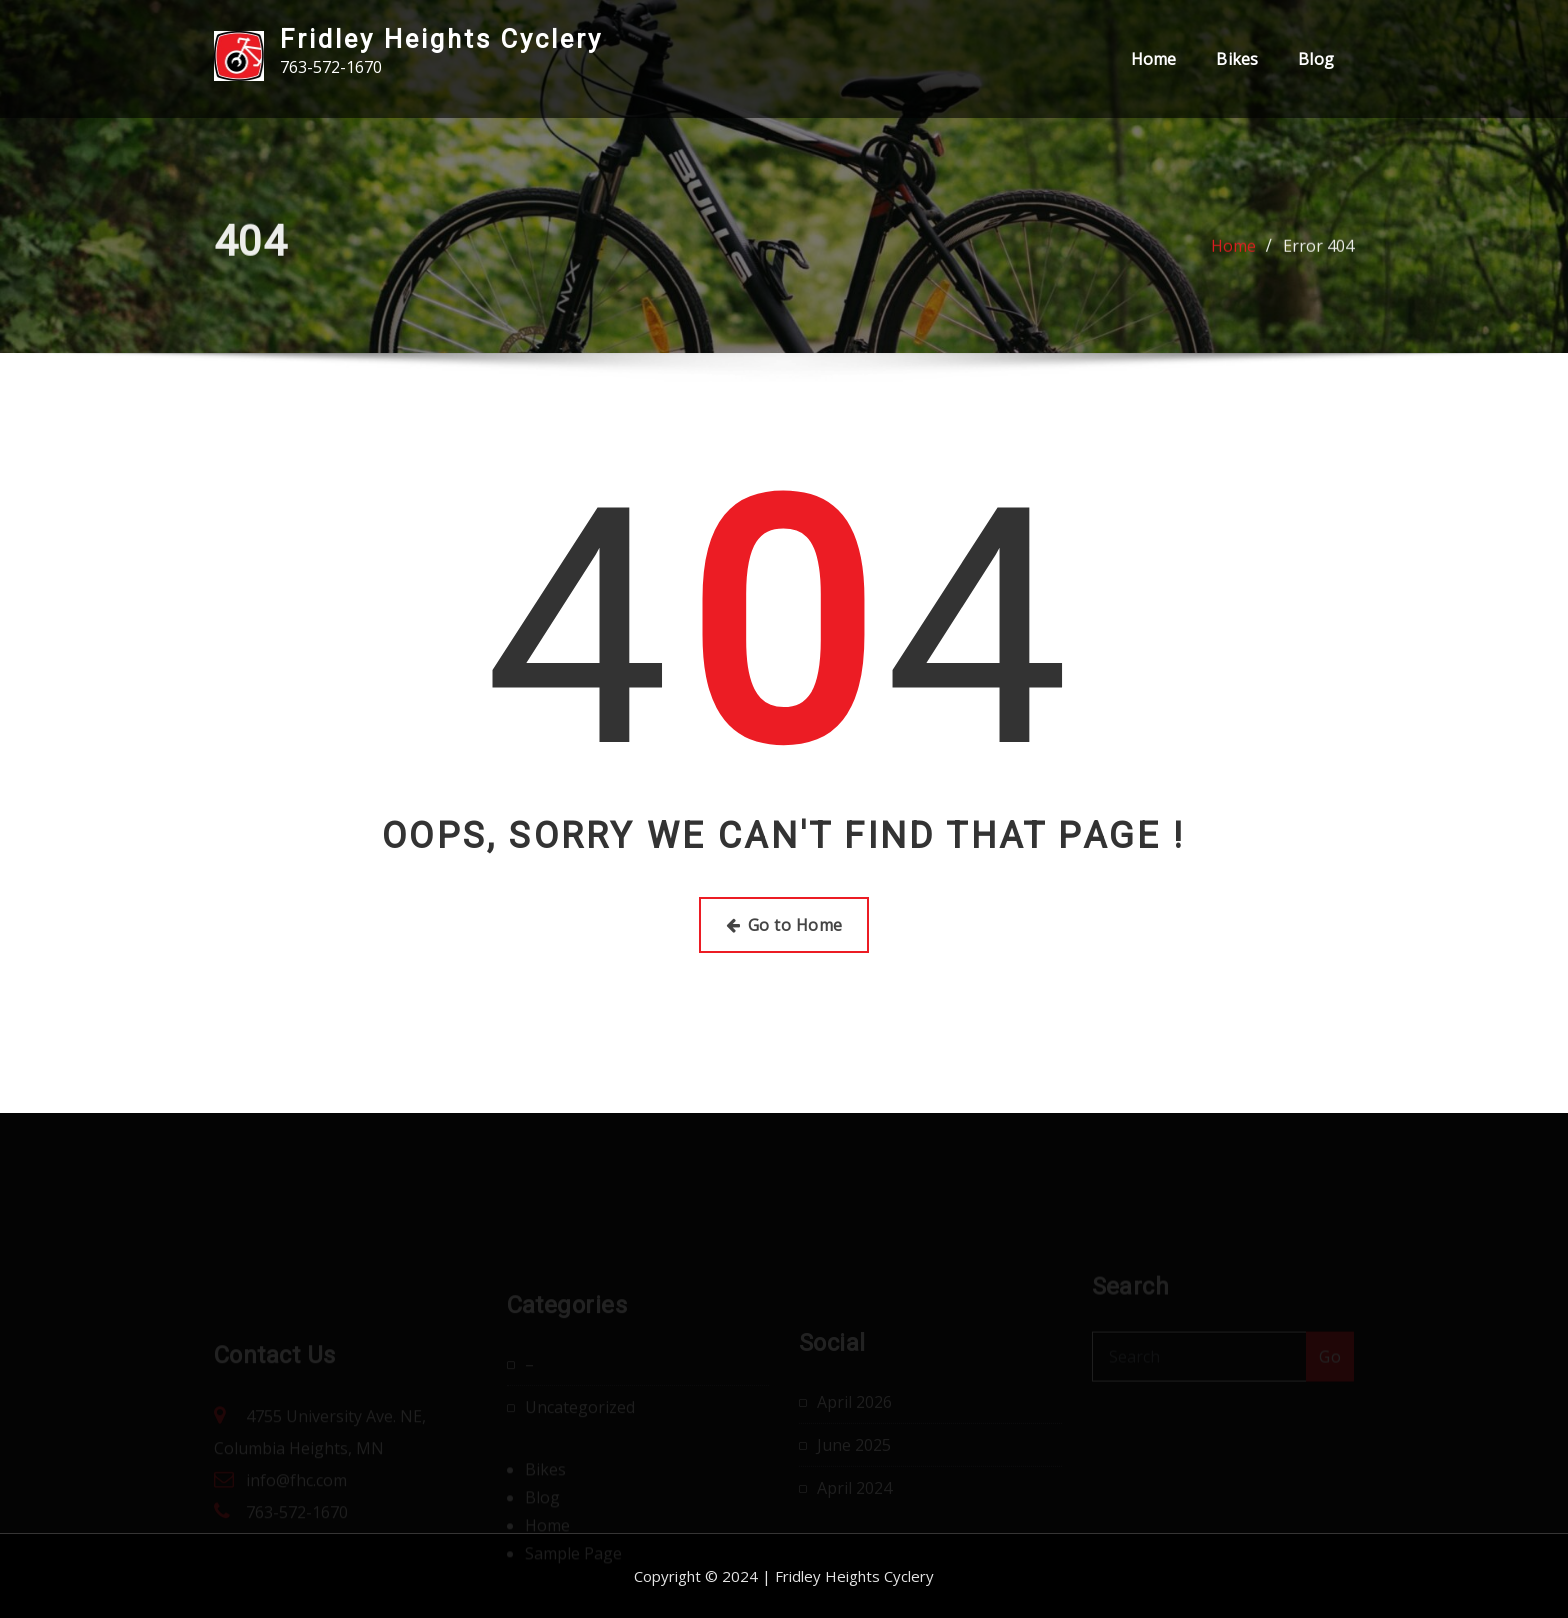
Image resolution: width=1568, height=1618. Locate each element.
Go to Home (784, 925)
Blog (1316, 59)
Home (1154, 59)
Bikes (1237, 59)
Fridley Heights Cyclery (441, 39)
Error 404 (1318, 252)
